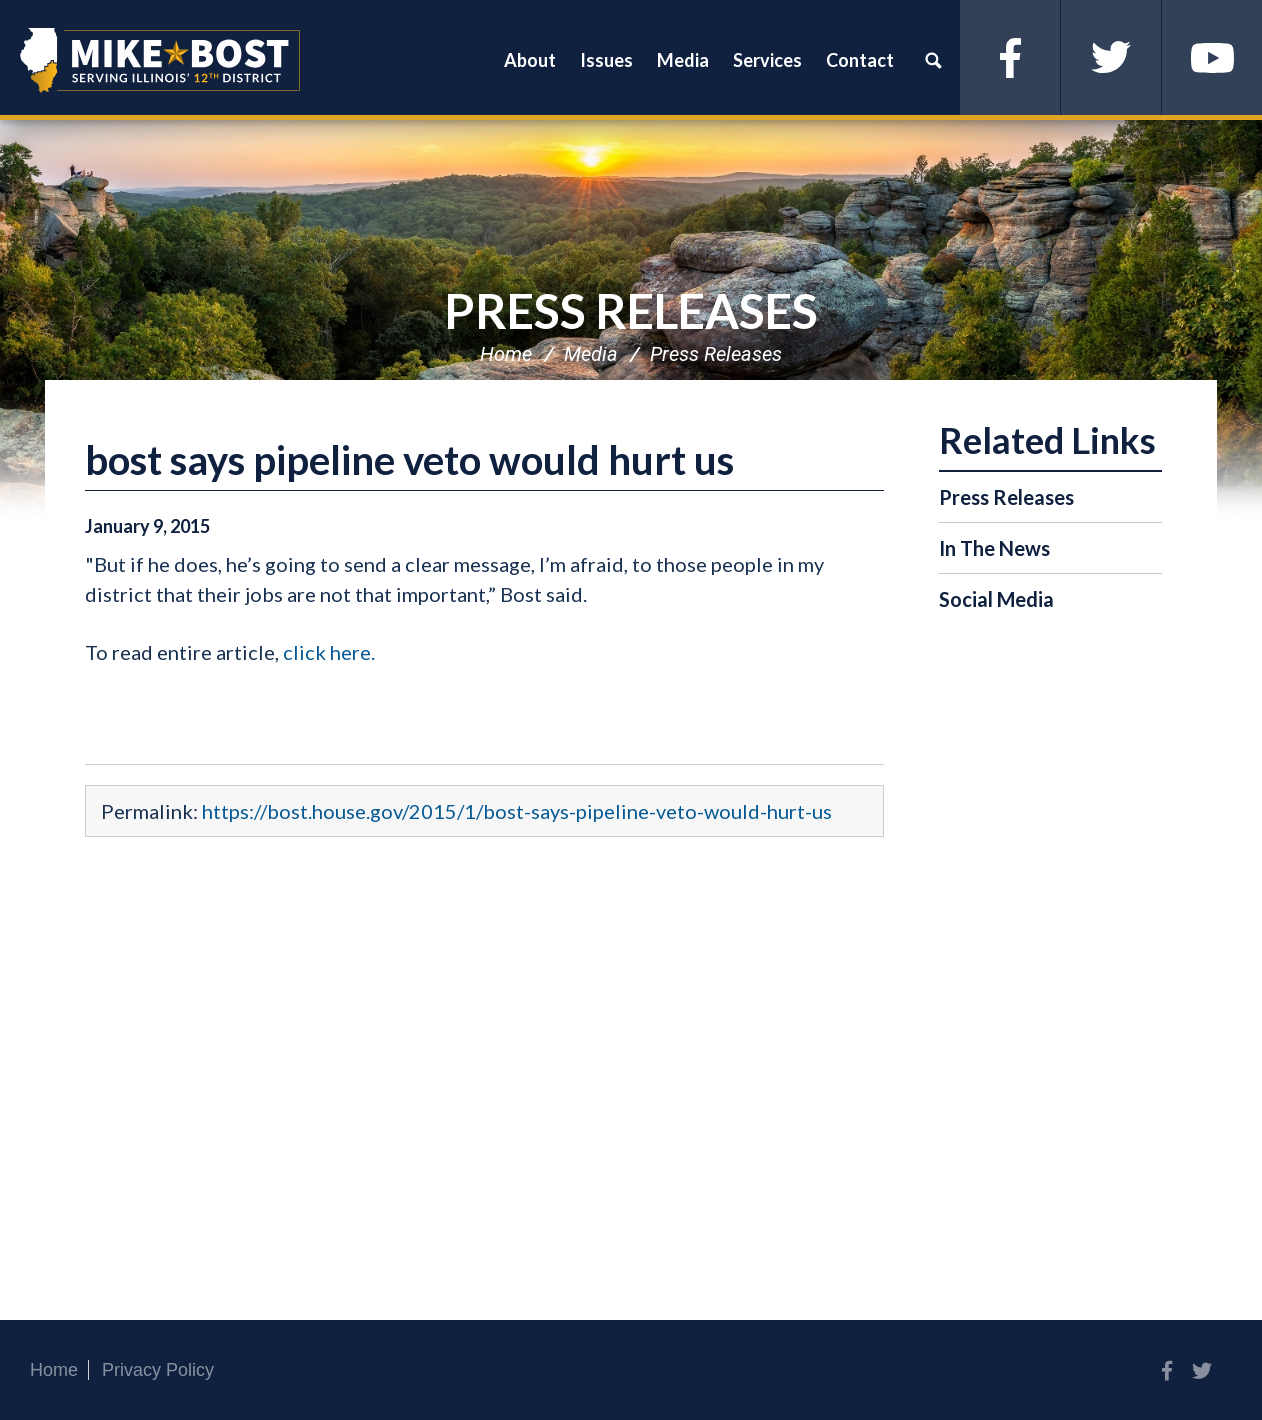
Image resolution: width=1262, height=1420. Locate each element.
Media (591, 354)
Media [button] (683, 60)
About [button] (530, 60)
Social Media (996, 599)
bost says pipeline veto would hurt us (409, 460)
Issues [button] (606, 60)
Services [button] (767, 60)
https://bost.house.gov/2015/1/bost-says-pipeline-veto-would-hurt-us (517, 811)
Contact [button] (860, 60)
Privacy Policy (158, 1370)
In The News (994, 548)
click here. (329, 652)
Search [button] (933, 60)
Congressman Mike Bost (160, 60)
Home (506, 354)
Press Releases (631, 310)
